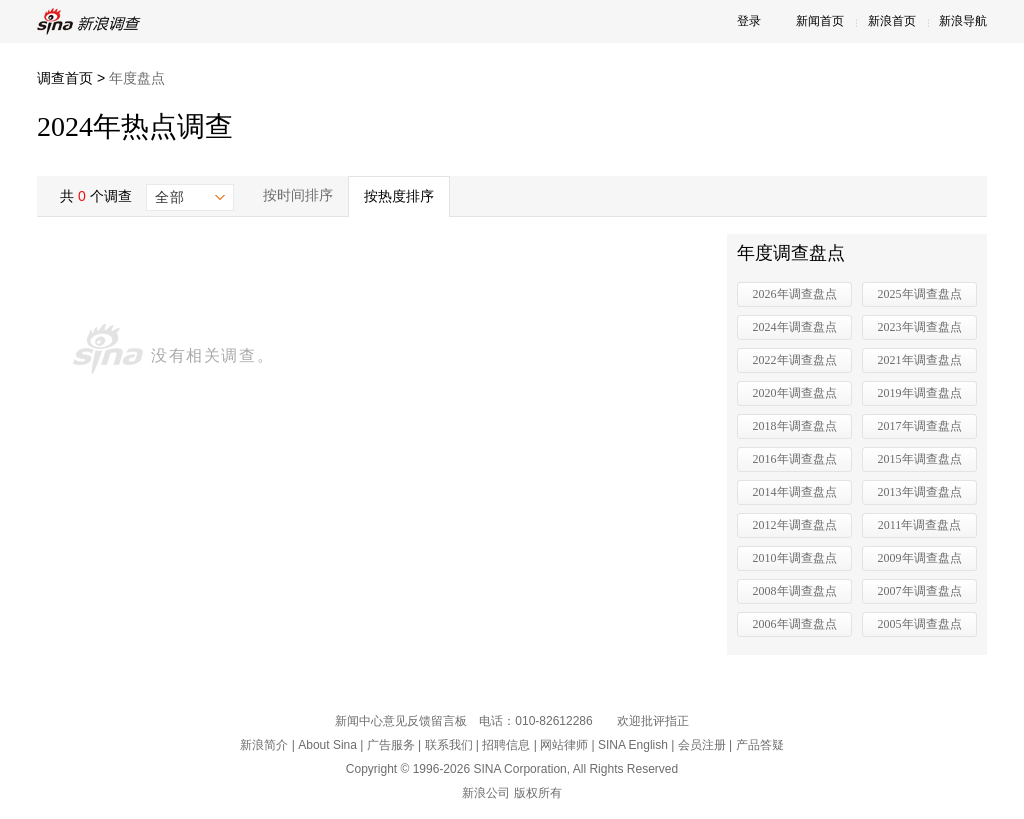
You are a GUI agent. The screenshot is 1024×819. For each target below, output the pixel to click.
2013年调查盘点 (920, 492)
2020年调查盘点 (795, 393)
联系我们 (449, 745)
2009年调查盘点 (920, 558)
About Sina (327, 745)
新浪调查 (92, 21)
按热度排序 (399, 196)
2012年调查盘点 (795, 525)
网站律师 (564, 745)
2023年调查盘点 (920, 327)
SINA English (633, 745)
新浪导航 (963, 21)
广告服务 (391, 745)
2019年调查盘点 (920, 393)
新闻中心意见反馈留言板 (401, 721)
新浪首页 (892, 21)
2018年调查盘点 (795, 426)
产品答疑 (760, 745)
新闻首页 (820, 21)
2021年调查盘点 (920, 360)
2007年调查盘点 (920, 591)
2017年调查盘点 (920, 426)
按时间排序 (298, 195)
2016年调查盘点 (795, 459)
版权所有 (538, 793)
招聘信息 (506, 745)
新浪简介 (264, 745)
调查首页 (65, 78)
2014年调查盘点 (795, 492)
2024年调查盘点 (795, 327)
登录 (749, 21)
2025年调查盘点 (920, 294)
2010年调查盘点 (795, 558)
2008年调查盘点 (795, 591)
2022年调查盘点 (795, 360)
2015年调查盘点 (920, 459)
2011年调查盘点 (920, 525)
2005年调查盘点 (920, 624)
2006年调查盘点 (795, 624)
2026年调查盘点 (795, 294)
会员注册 (702, 745)
